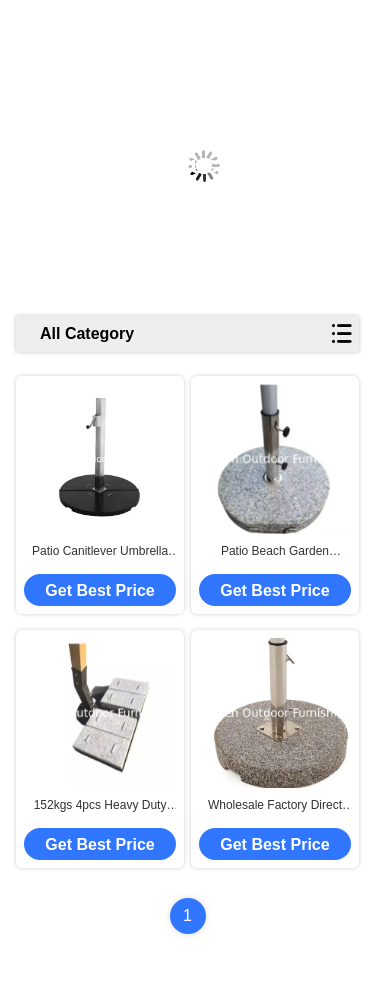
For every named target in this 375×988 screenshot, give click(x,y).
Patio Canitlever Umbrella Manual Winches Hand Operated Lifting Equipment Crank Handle (100, 552)
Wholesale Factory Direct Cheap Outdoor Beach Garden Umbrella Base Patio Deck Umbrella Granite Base (275, 806)
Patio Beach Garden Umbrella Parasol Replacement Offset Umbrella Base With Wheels (274, 552)
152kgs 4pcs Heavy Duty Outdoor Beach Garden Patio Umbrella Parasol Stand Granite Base (100, 806)
